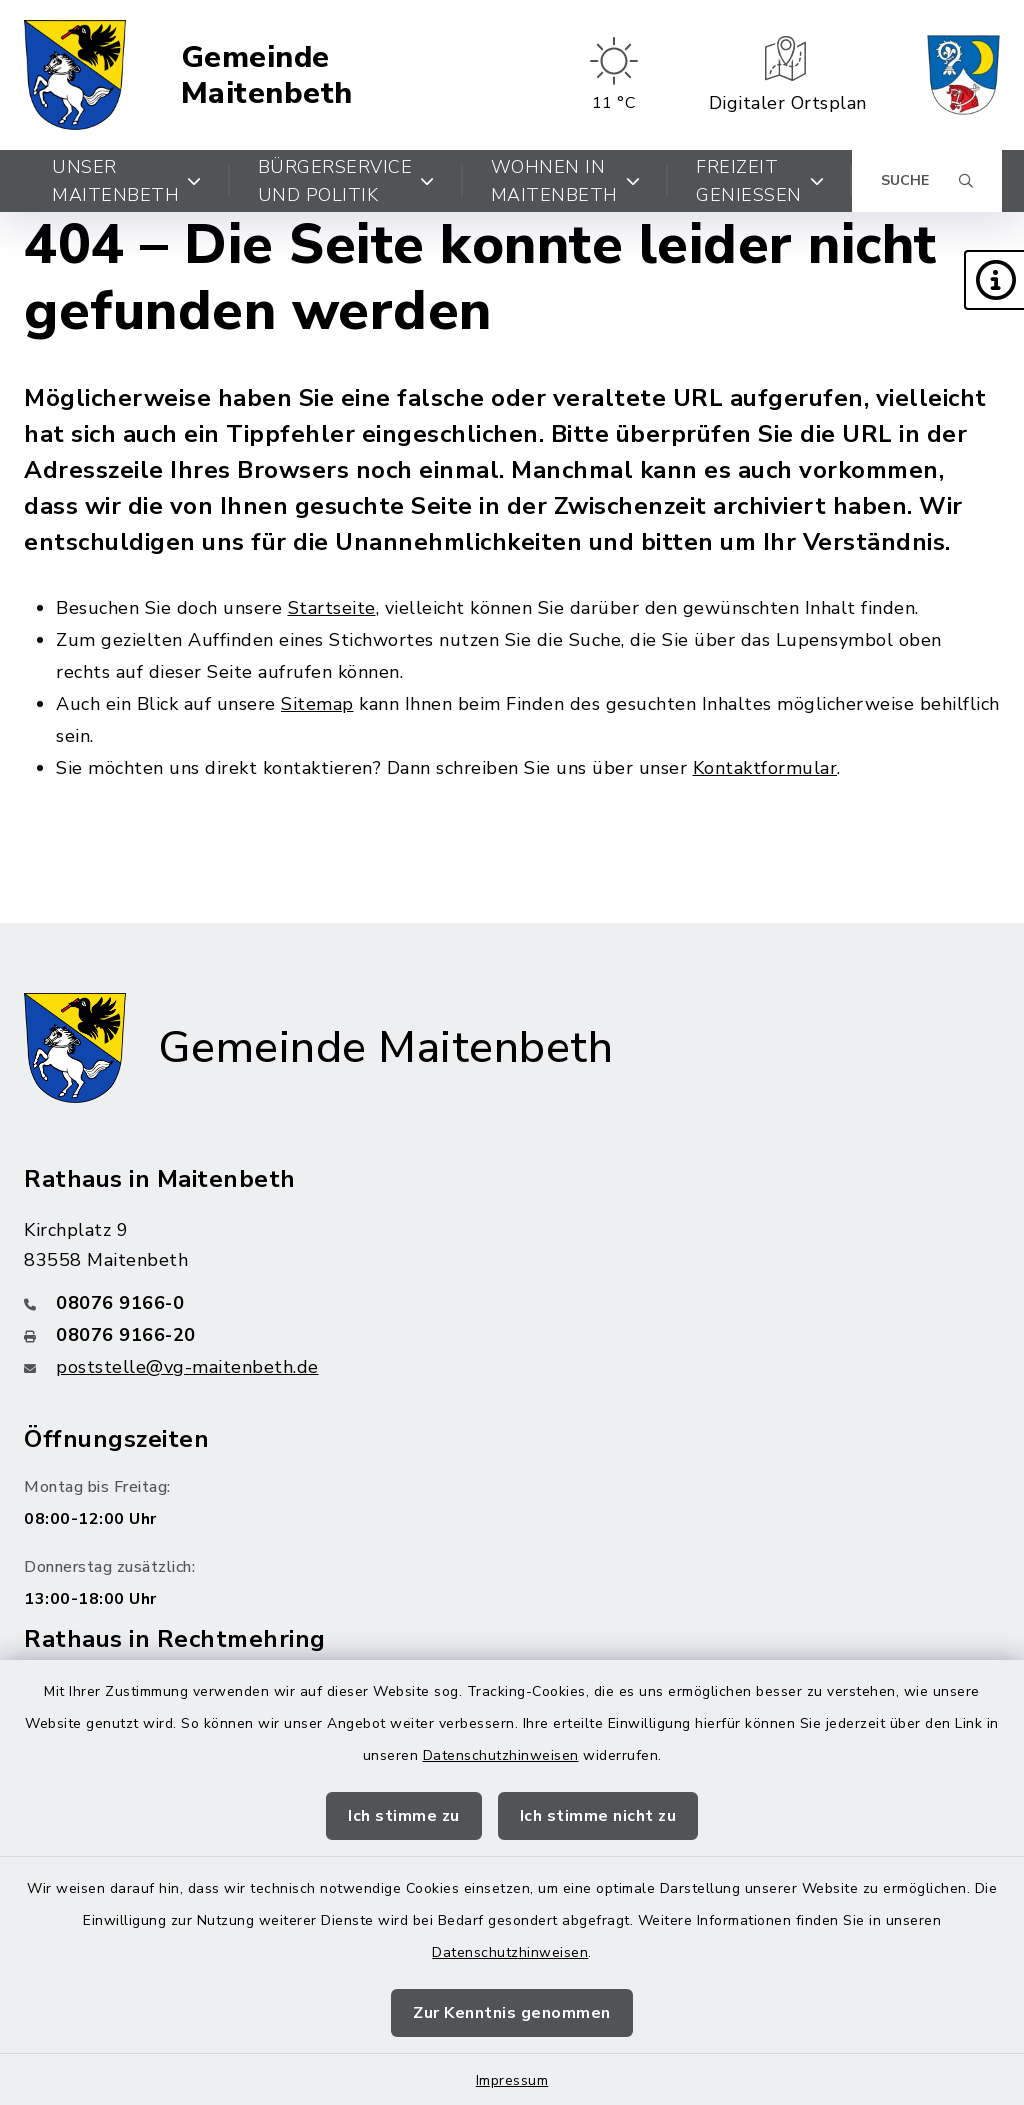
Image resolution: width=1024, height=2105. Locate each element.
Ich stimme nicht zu (598, 1816)
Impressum (512, 2080)
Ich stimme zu (404, 1816)
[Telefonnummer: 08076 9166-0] (512, 1303)
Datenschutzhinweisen (501, 1755)
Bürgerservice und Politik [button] (346, 181)
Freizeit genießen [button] (760, 181)
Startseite (332, 608)
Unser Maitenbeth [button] (127, 181)
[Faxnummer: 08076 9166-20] (512, 1335)
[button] (994, 280)
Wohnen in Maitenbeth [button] (566, 181)
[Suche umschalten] (927, 181)
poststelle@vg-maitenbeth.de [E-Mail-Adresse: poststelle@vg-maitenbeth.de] (187, 1367)
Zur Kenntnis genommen (512, 2013)
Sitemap (317, 704)
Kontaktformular (765, 768)
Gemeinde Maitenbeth (267, 75)
